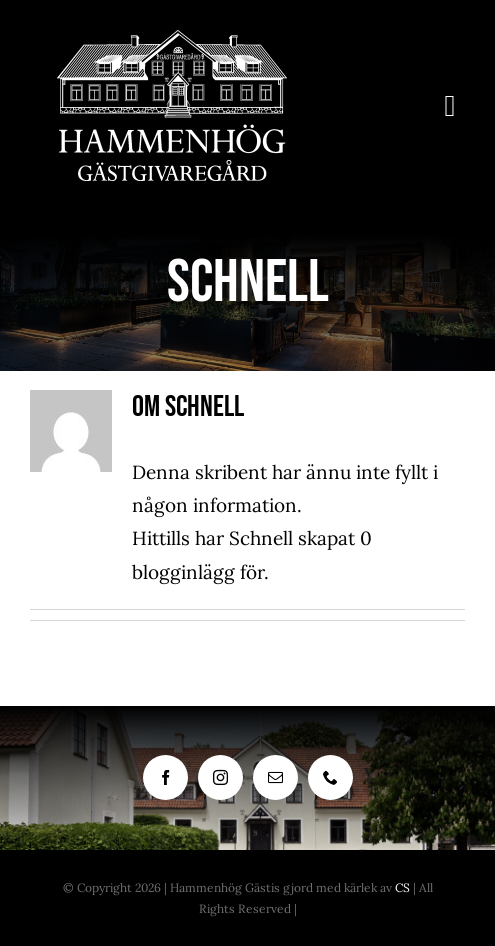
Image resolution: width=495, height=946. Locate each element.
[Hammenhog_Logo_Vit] (172, 39)
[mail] (275, 777)
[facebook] (165, 777)
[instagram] (220, 777)
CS (402, 887)
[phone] (330, 777)
